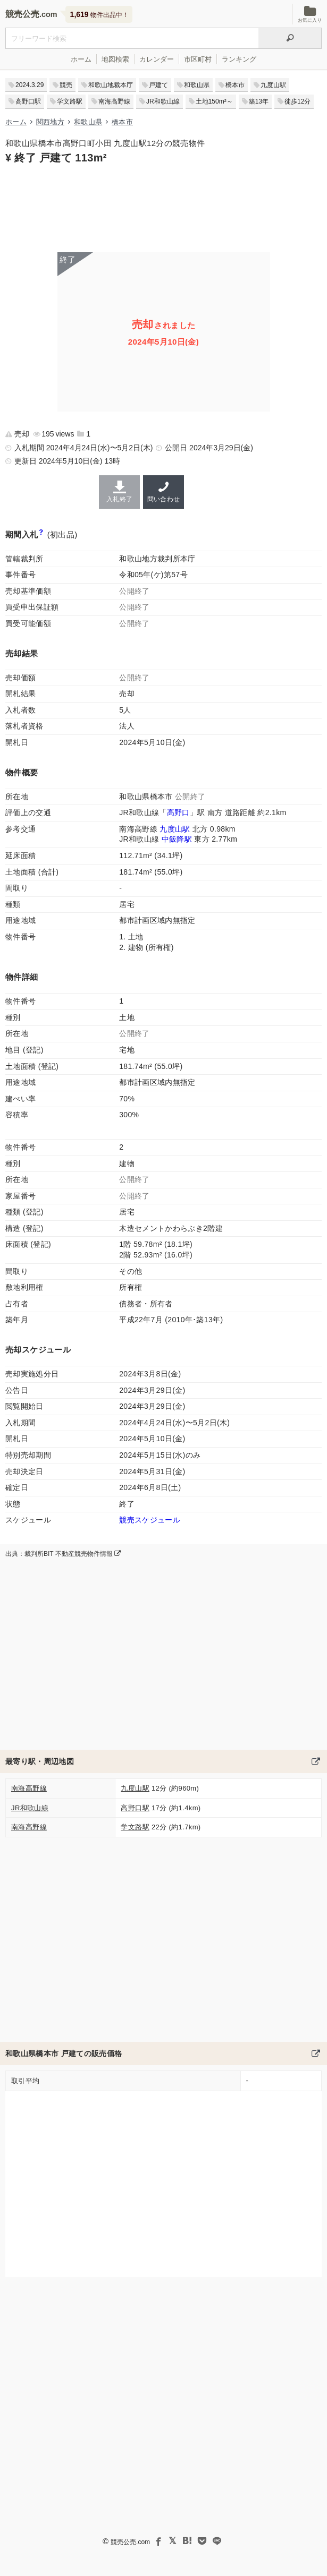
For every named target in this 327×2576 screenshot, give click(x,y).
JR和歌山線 (163, 101)
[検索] (290, 38)
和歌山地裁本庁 (110, 85)
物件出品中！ (99, 14)
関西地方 (50, 122)
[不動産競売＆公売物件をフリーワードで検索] (131, 38)
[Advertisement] (163, 207)
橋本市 (235, 85)
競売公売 (22, 14)
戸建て (158, 85)
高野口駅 (28, 101)
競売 (66, 85)
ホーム (81, 59)
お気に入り (310, 14)
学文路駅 (69, 101)
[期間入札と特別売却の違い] (41, 534)
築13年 (259, 101)
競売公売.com (130, 2542)
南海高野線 (114, 101)
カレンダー (156, 59)
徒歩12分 (297, 101)
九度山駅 (273, 85)
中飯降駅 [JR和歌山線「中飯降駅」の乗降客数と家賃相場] (177, 839)
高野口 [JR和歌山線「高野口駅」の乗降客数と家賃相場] (178, 812)
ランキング (239, 59)
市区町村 (198, 59)
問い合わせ (163, 492)
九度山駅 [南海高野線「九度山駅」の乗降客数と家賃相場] (175, 829)
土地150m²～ (214, 101)
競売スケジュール (149, 1520)
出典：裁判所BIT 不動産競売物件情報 (63, 1553)
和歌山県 (196, 85)
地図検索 (115, 59)
